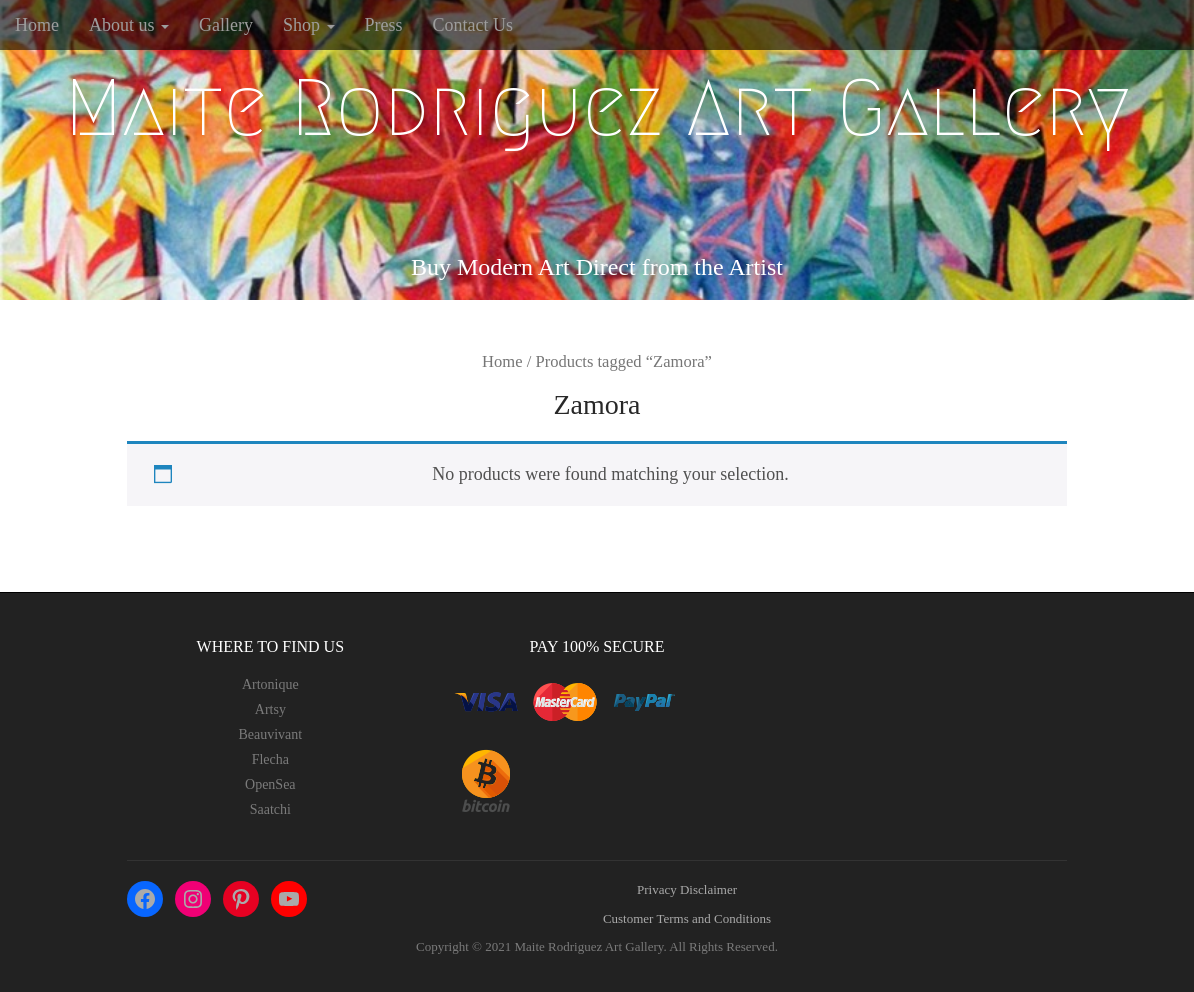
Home (37, 25)
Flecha (270, 759)
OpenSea (270, 784)
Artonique (270, 684)
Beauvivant (270, 734)
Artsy (270, 709)
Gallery (226, 25)
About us (129, 25)
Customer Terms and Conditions (687, 918)
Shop (309, 25)
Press (384, 25)
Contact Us (473, 25)
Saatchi (270, 809)
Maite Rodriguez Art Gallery (597, 108)
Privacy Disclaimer (687, 889)
